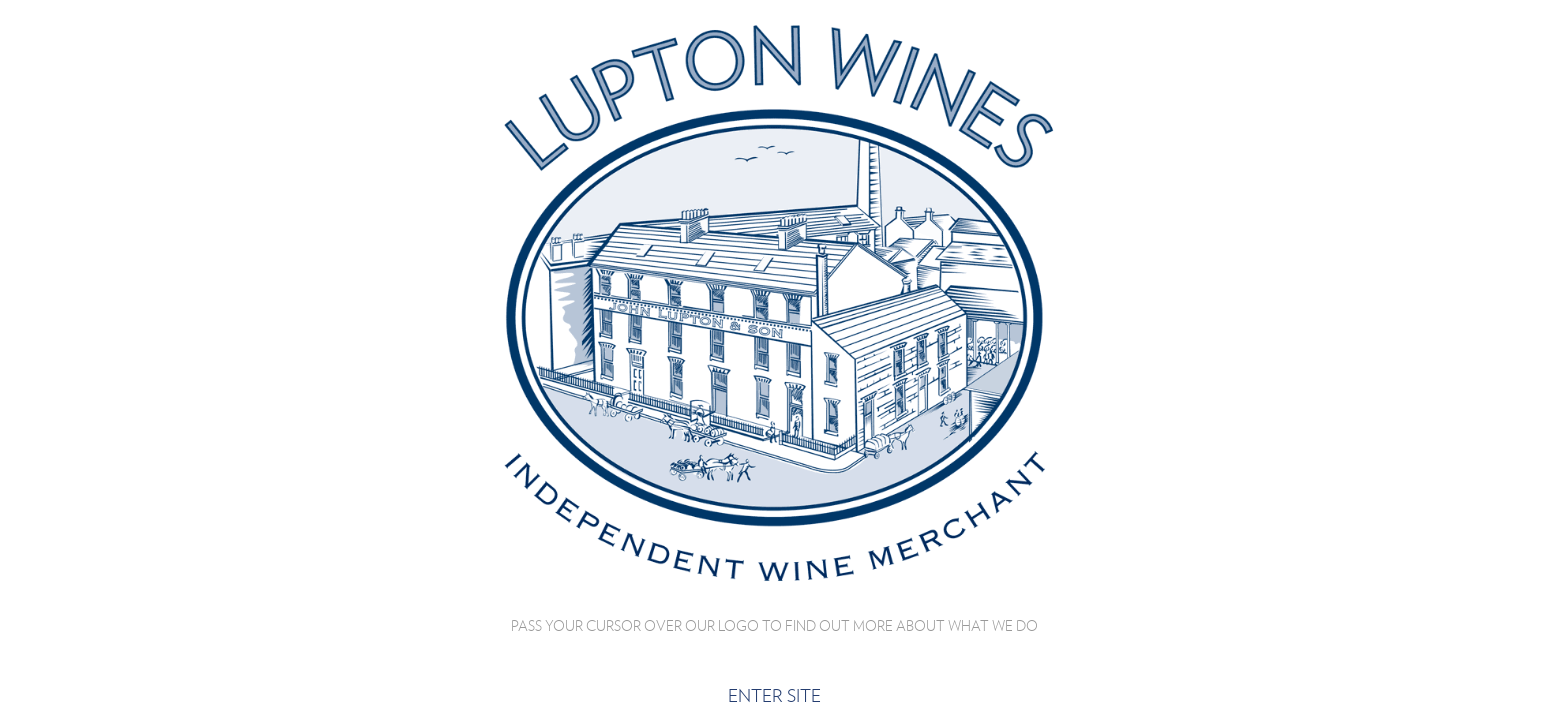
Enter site (774, 694)
